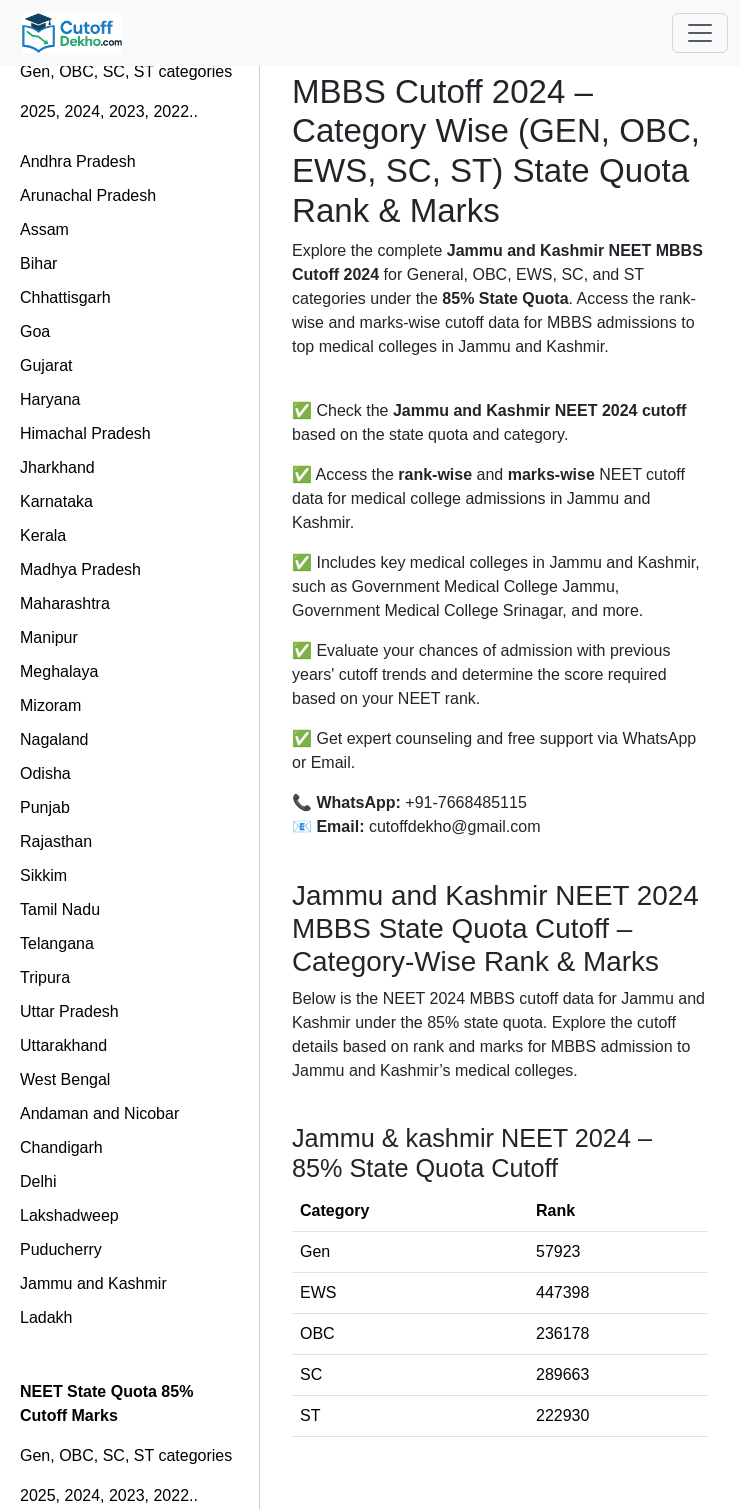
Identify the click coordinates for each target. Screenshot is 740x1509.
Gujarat (46, 365)
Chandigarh (61, 1147)
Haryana (50, 399)
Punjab (45, 807)
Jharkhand (57, 467)
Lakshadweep (69, 1215)
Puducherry (61, 1249)
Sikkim (43, 875)
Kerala (43, 535)
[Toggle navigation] (700, 33)
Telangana (57, 943)
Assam (44, 229)
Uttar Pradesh (69, 1011)
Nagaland (54, 739)
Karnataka (56, 501)
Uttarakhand (63, 1045)
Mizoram (50, 705)
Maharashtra (65, 603)
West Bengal (65, 1079)
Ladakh (46, 1317)
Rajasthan (56, 841)
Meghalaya (59, 671)
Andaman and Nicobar (99, 1113)
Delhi (38, 1181)
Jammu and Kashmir (93, 1283)
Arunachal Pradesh (88, 195)
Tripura (45, 977)
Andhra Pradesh (78, 161)
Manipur (49, 637)
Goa (35, 331)
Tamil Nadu (60, 909)
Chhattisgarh (65, 297)
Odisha (45, 773)
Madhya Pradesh (80, 569)
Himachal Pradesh (85, 433)
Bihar (38, 263)
